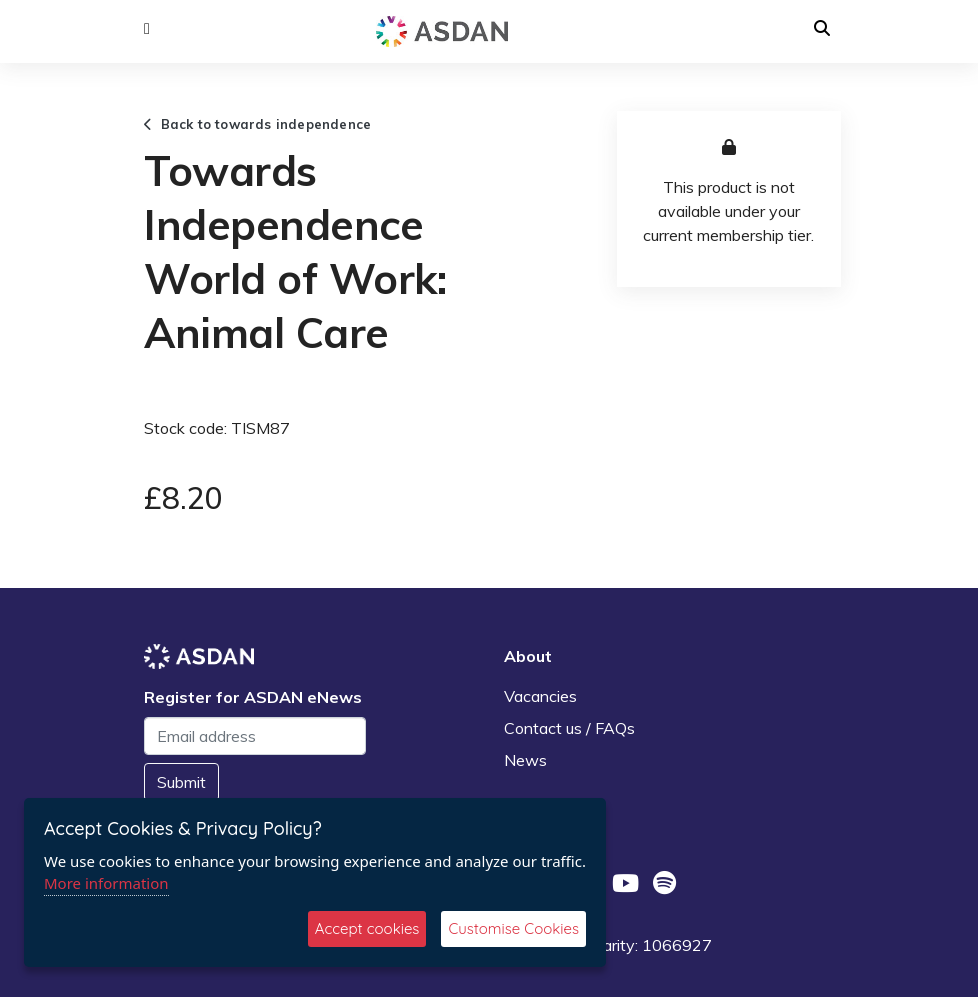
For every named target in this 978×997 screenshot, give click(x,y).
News (525, 760)
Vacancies (540, 696)
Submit (181, 782)
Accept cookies (367, 928)
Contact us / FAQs (569, 728)
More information (106, 883)
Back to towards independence (257, 124)
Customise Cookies (513, 928)
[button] (147, 29)
